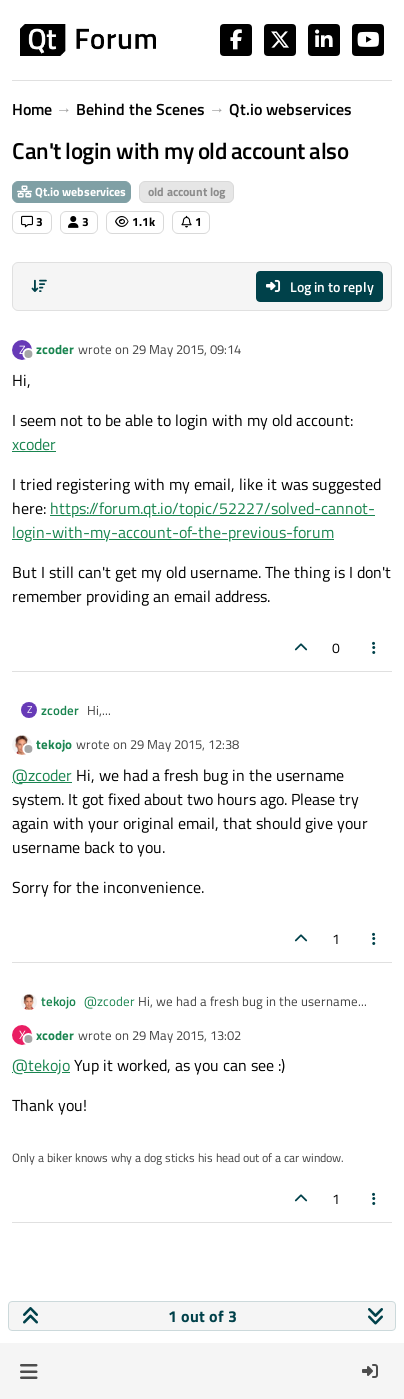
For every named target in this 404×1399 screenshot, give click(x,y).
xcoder (34, 444)
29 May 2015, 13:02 (186, 1035)
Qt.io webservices (71, 191)
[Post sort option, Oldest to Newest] (39, 286)
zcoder (55, 349)
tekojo (54, 744)
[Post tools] (375, 647)
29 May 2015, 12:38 (184, 744)
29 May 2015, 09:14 (186, 349)
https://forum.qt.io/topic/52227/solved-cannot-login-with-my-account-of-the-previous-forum (193, 520)
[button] (28, 1371)
